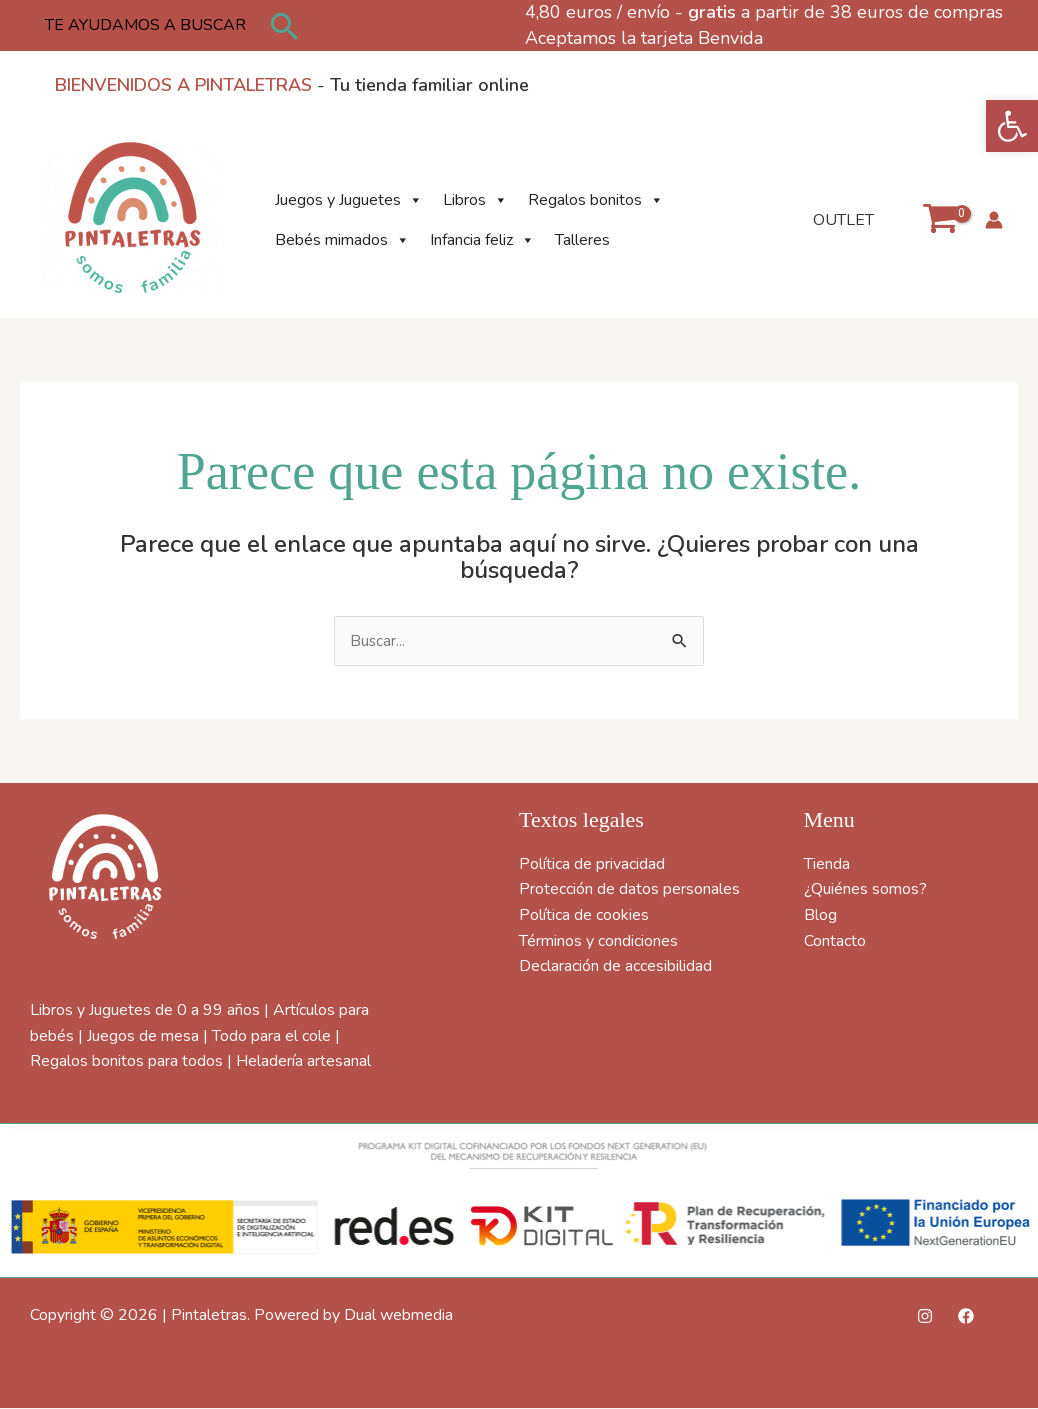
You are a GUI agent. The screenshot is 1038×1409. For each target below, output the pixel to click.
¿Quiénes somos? (865, 891)
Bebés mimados (342, 240)
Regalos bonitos (596, 200)
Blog (820, 916)
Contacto (835, 942)
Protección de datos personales (629, 891)
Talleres (582, 240)
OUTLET (847, 220)
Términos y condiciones (598, 942)
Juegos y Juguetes (349, 200)
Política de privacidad (592, 865)
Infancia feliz (482, 240)
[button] (1012, 126)
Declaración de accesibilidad (615, 967)
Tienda (827, 865)
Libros (475, 200)
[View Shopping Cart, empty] (939, 219)
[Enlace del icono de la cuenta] (994, 220)
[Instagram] (925, 1317)
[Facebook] (966, 1317)
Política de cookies (584, 916)
